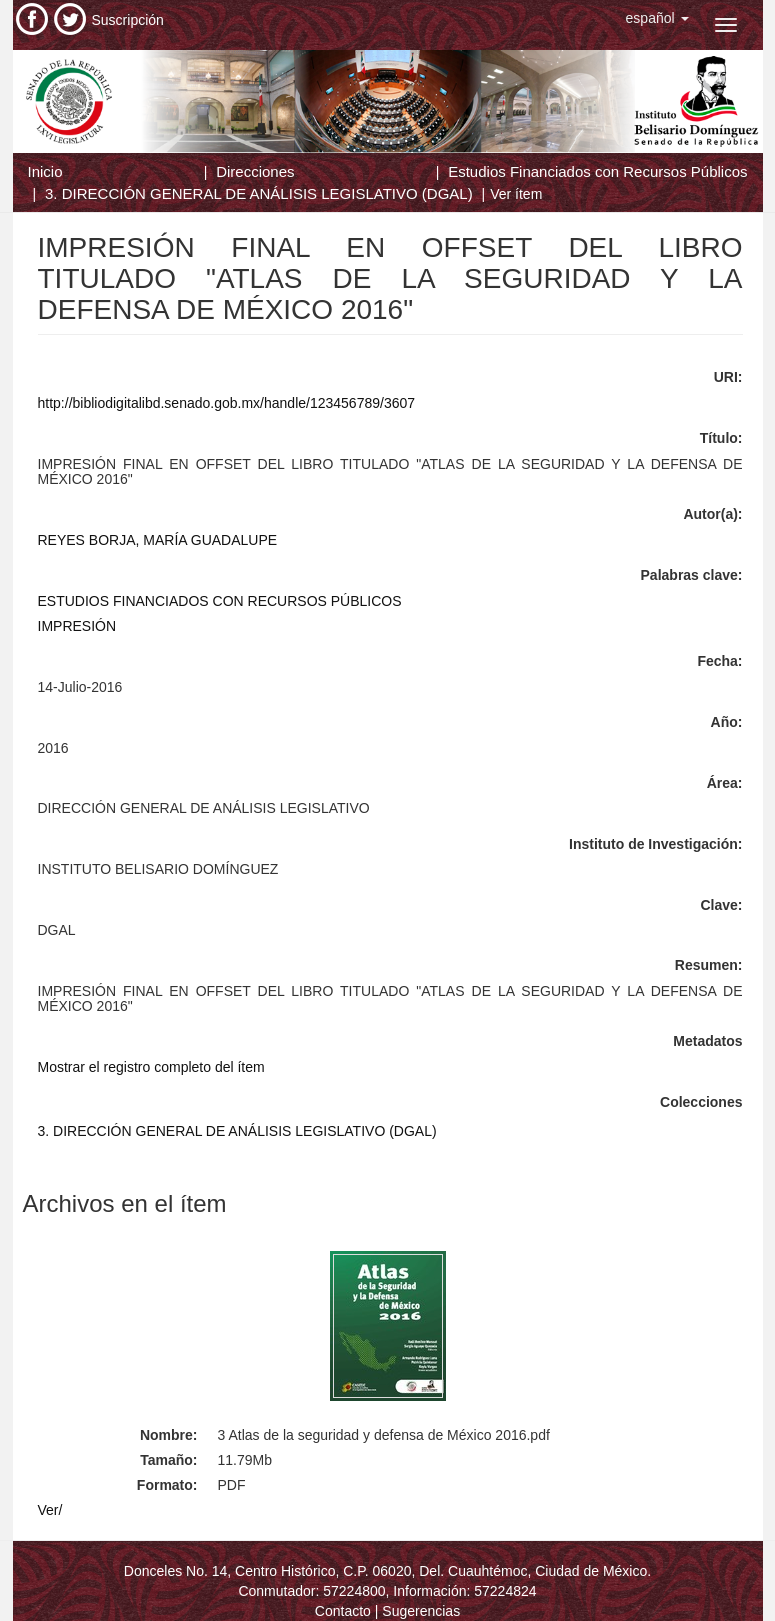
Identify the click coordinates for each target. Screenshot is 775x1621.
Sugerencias (421, 1611)
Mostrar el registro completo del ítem (151, 1067)
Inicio (45, 171)
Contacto (343, 1611)
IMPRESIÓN (77, 626)
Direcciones (255, 171)
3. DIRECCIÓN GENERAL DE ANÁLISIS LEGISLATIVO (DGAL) (259, 193)
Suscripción (128, 20)
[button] (657, 18)
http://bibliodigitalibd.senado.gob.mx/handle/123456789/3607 (227, 403)
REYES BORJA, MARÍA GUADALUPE (158, 540)
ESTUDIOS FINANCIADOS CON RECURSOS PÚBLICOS (220, 601)
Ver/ (50, 1510)
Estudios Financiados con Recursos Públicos (597, 171)
